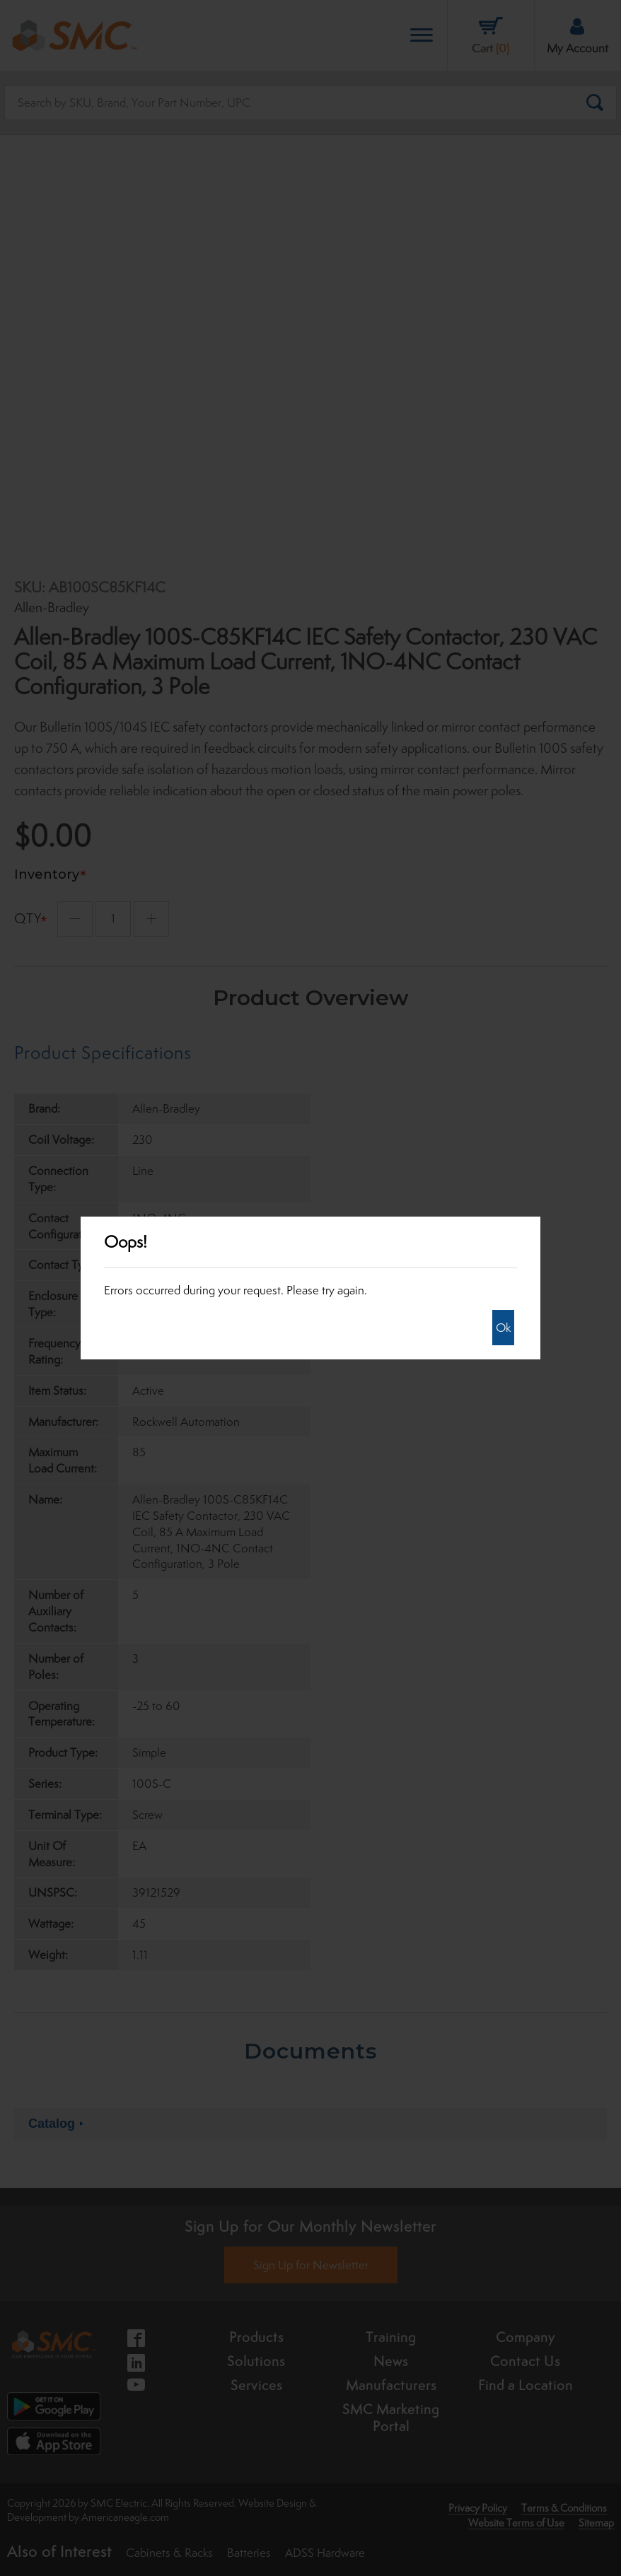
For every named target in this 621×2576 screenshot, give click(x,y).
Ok (503, 1327)
